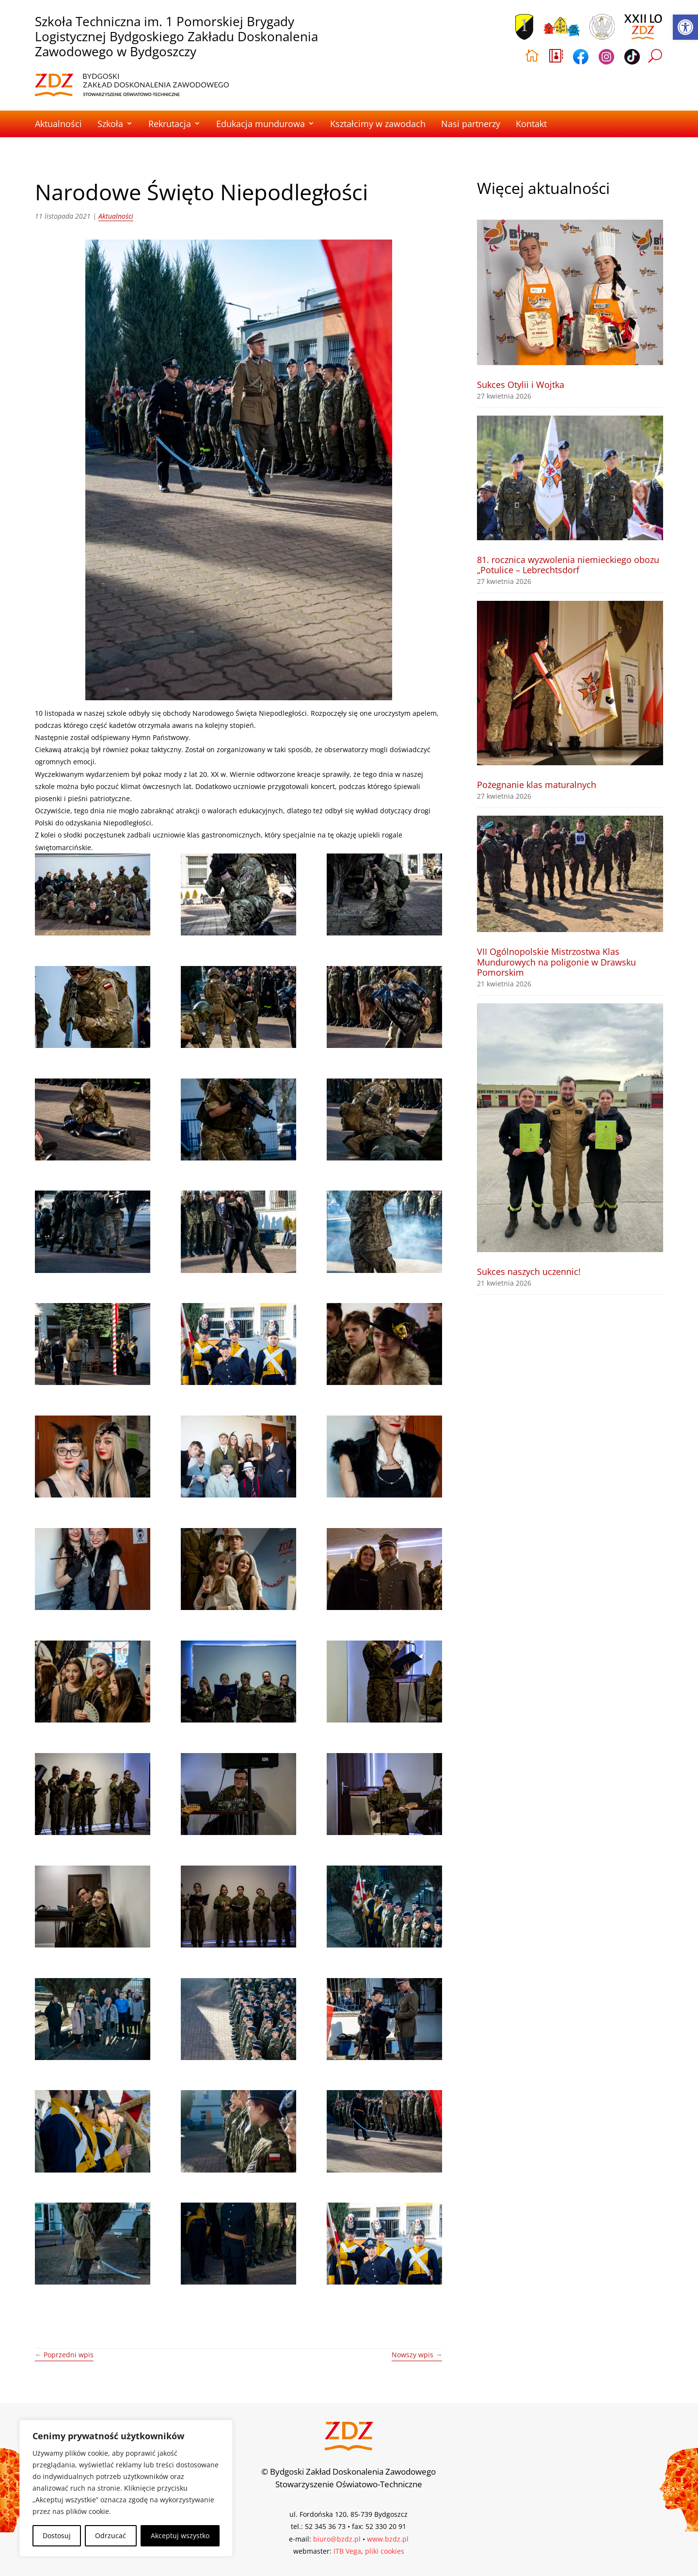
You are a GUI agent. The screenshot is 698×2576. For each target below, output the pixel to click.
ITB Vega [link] (347, 2551)
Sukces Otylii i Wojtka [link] (520, 384)
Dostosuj (57, 2535)
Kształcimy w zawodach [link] (378, 123)
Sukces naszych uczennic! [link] (529, 1271)
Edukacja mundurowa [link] (260, 123)
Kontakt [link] (531, 123)
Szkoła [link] (110, 123)
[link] (685, 27)
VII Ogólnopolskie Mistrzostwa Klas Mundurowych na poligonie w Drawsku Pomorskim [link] (556, 962)
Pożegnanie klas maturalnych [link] (536, 784)
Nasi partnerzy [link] (470, 123)
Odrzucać (110, 2535)
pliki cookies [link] (384, 2551)
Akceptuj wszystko (180, 2535)
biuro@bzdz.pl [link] (337, 2539)
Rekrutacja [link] (169, 123)
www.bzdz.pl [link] (388, 2539)
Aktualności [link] (58, 123)
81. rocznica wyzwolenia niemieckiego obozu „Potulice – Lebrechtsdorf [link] (568, 565)
